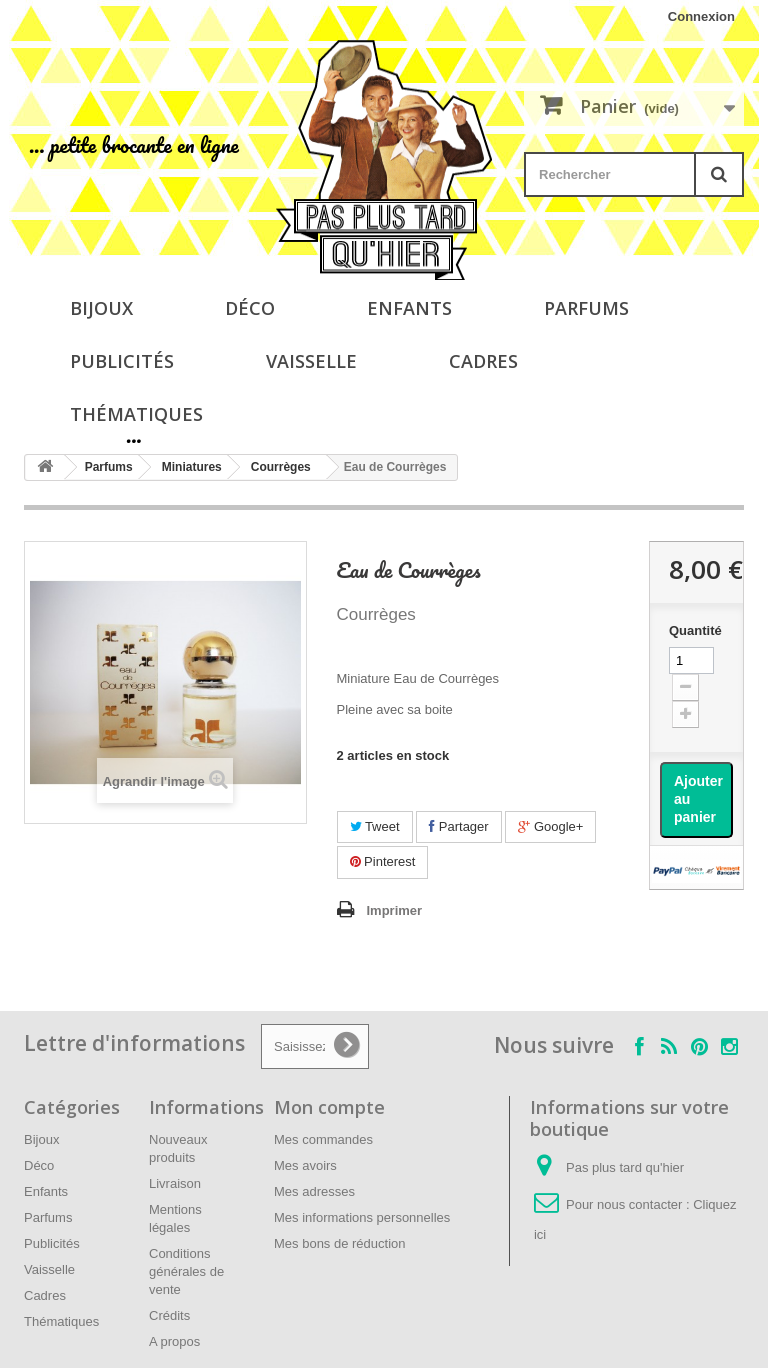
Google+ (550, 826)
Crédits (169, 1315)
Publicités (122, 361)
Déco (250, 308)
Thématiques (136, 414)
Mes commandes (323, 1139)
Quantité (695, 630)
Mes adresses (314, 1191)
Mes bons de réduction (340, 1243)
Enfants (409, 308)
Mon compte (329, 1107)
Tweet (375, 826)
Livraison (175, 1183)
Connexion (701, 16)
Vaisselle (311, 361)
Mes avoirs (305, 1165)
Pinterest (383, 861)
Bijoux (101, 308)
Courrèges (281, 467)
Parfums (586, 308)
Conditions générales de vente (186, 1271)
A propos (174, 1341)
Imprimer (395, 910)
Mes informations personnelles (362, 1217)
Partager (458, 826)
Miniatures (192, 467)
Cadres (483, 361)
